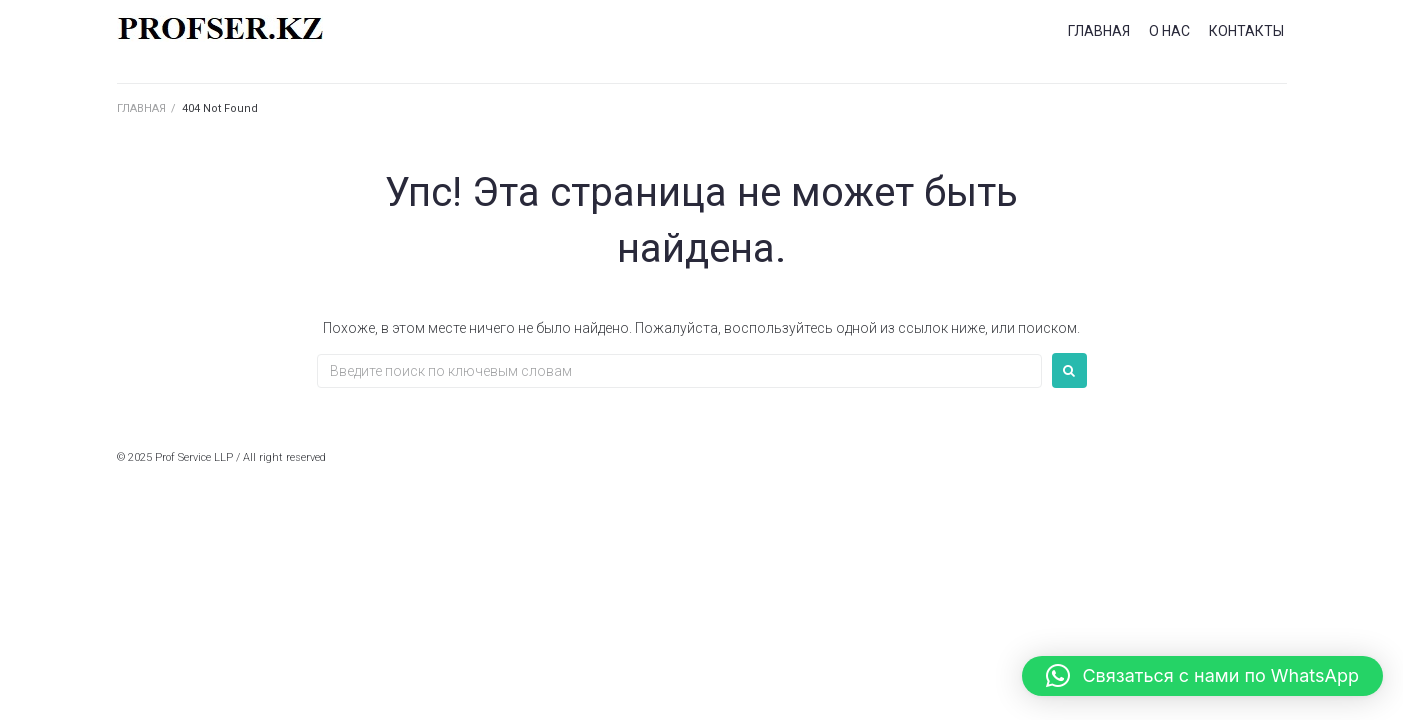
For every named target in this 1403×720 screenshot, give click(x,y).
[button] (1202, 676)
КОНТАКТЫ (1246, 31)
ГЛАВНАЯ (1099, 31)
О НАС (1169, 31)
